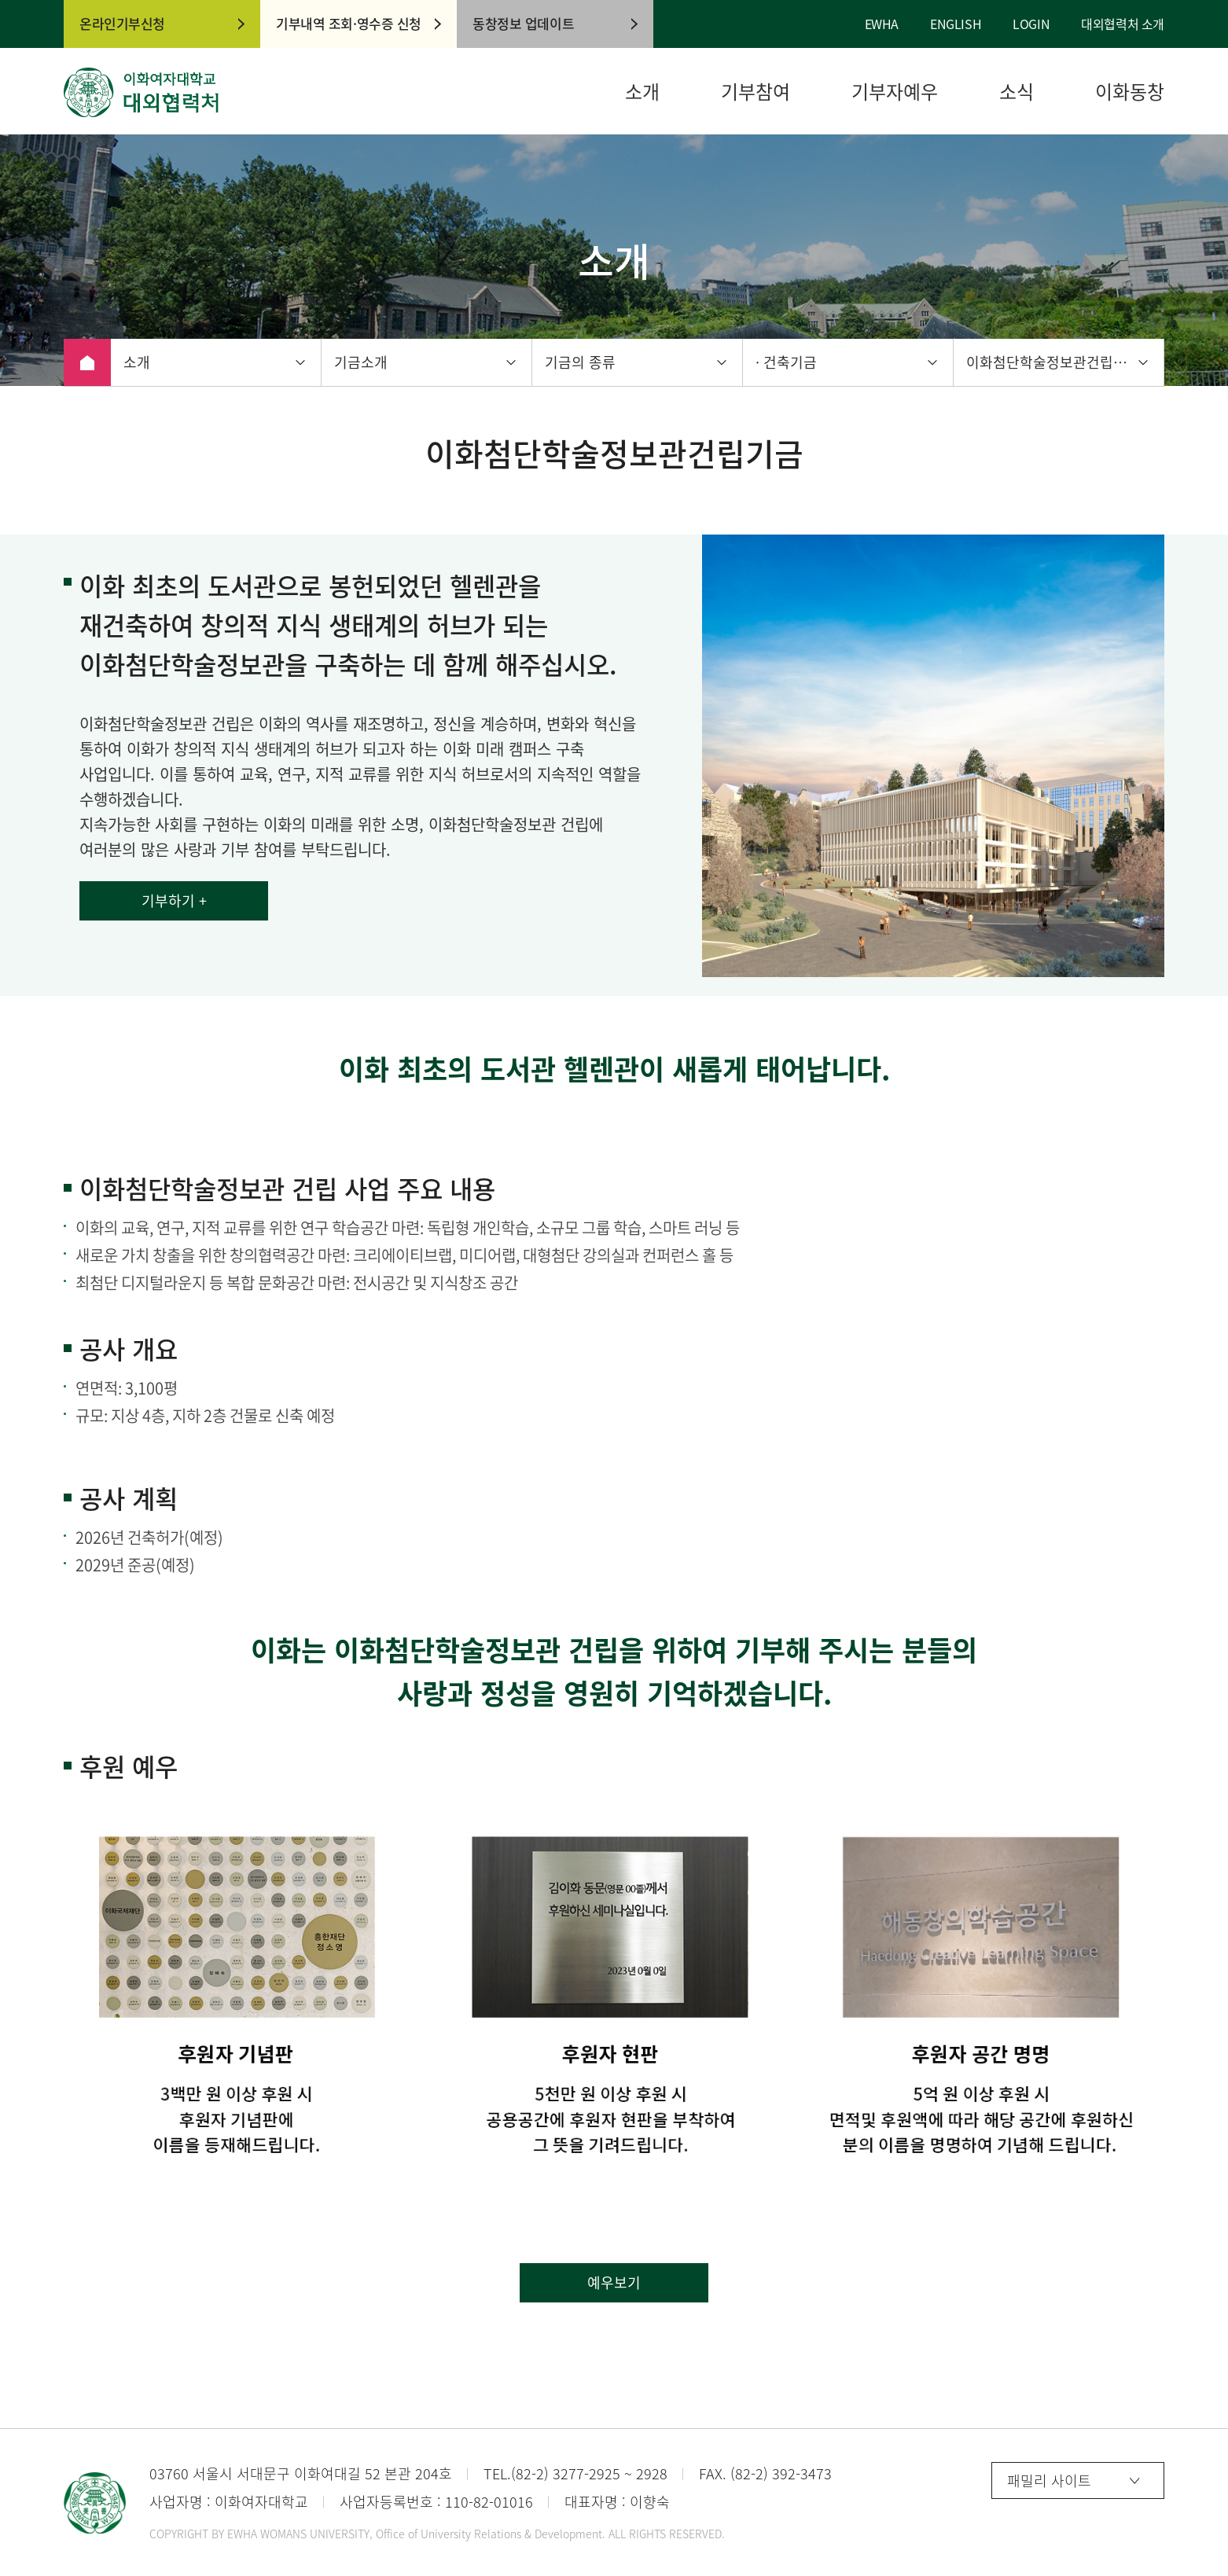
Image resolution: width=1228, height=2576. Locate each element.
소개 (642, 91)
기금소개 (361, 362)
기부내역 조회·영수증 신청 (348, 23)
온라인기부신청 (122, 23)
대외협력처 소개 (1122, 24)
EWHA (882, 24)
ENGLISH (955, 24)
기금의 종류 (580, 362)
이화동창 (1129, 91)
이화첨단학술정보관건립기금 (1053, 362)
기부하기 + (174, 900)
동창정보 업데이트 (523, 23)
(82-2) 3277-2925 (565, 2473)
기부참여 (755, 91)
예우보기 (614, 2282)
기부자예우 (894, 91)
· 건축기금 (786, 362)
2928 (651, 2473)
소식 (1016, 91)
